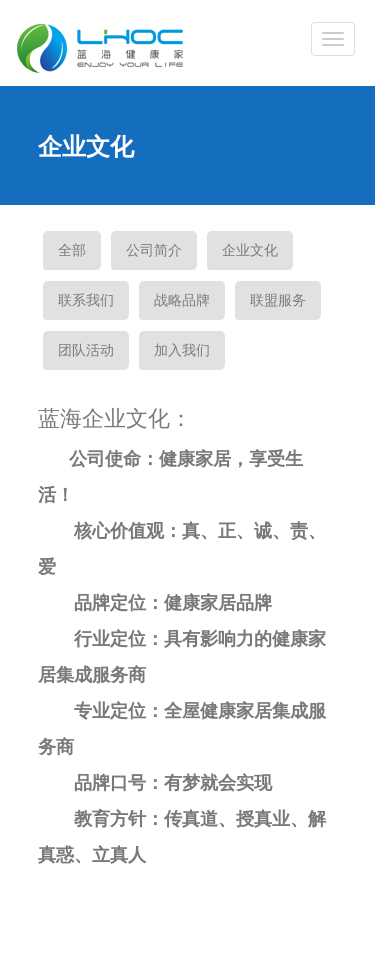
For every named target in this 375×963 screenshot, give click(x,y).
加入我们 (182, 350)
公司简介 (154, 250)
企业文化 (250, 250)
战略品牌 (182, 300)
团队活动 (86, 350)
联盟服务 (278, 300)
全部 (72, 250)
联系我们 (86, 300)
